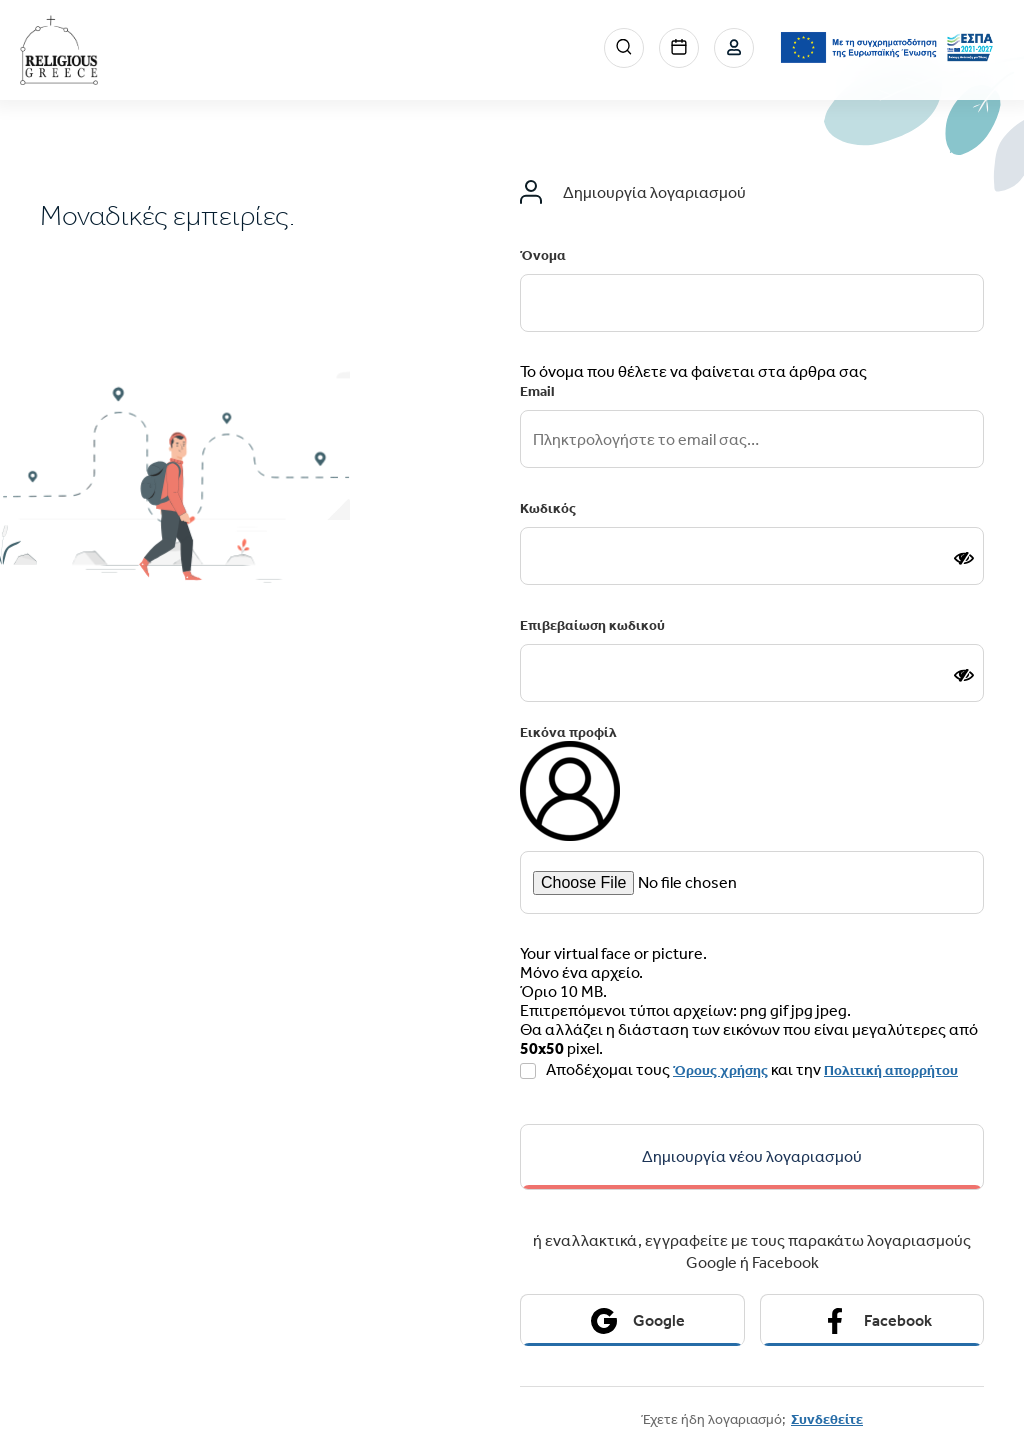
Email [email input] (537, 391)
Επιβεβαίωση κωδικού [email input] (592, 625)
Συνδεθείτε (827, 1419)
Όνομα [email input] (543, 255)
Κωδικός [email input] (548, 508)
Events (679, 48)
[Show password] (964, 558)
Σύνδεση (734, 48)
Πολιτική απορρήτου (891, 1070)
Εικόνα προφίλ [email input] (568, 732)
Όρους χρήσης (720, 1070)
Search (624, 48)
